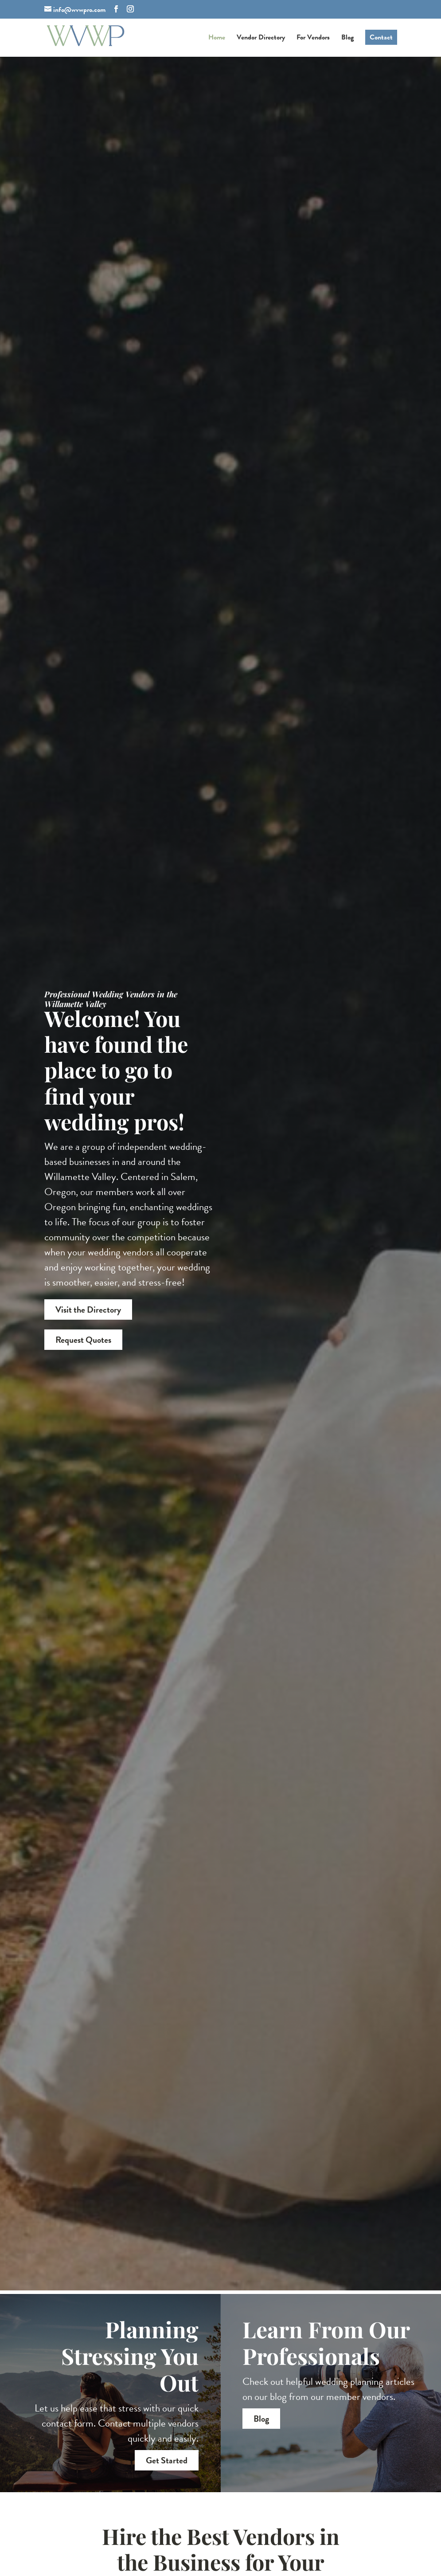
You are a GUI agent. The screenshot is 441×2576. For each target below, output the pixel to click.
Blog (347, 38)
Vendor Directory (261, 38)
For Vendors (313, 38)
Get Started (166, 2460)
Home (216, 38)
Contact (381, 37)
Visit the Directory (88, 1311)
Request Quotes (83, 1341)
